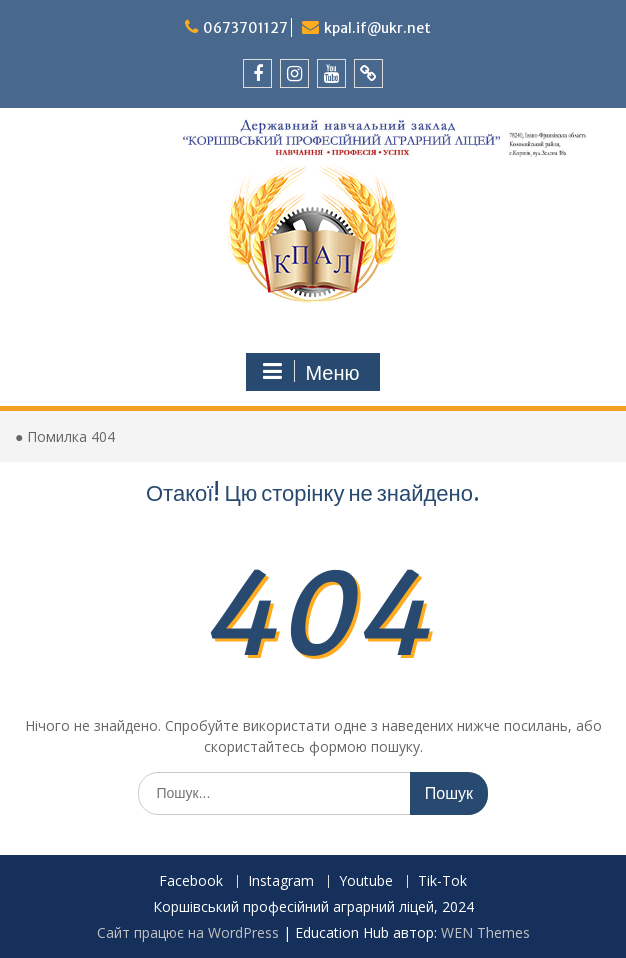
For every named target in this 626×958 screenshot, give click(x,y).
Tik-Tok (442, 881)
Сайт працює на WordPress (188, 932)
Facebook (191, 881)
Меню (310, 372)
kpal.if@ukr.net (377, 28)
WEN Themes (485, 932)
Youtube (366, 881)
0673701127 (245, 28)
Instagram (281, 881)
